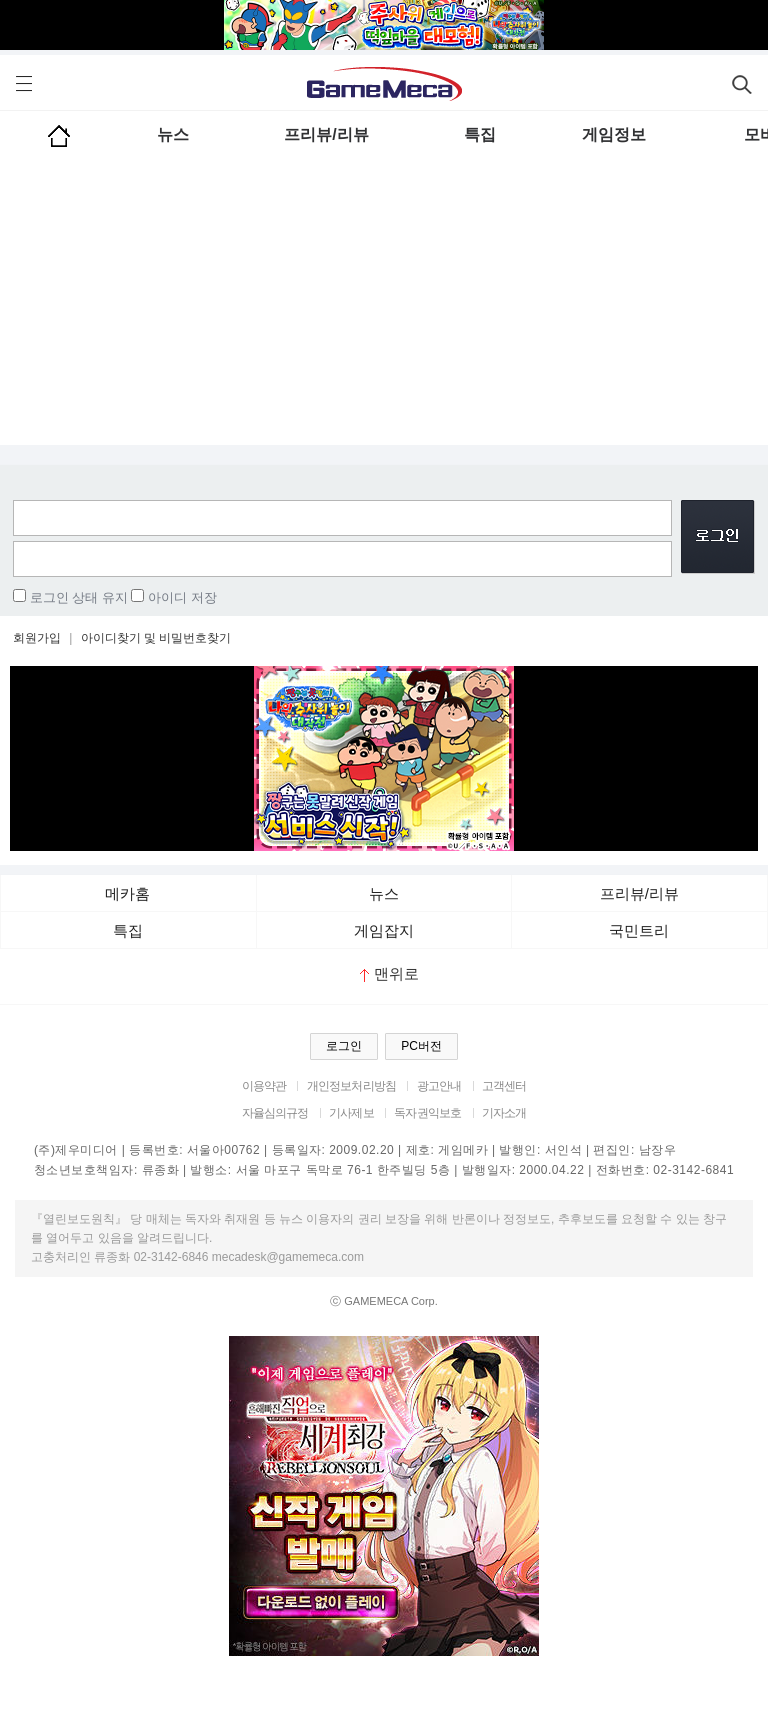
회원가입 (37, 638)
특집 (480, 134)
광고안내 (439, 1086)
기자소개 (504, 1113)
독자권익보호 (427, 1113)
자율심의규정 (275, 1113)
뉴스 (173, 134)
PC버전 (421, 1046)
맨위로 (389, 973)
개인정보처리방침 (351, 1086)
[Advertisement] (384, 305)
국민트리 (639, 930)
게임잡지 (384, 930)
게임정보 (614, 134)
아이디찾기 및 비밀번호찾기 (156, 638)
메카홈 (127, 893)
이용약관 (264, 1086)
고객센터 (504, 1086)
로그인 (344, 1046)
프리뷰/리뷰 (326, 134)
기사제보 (351, 1113)
